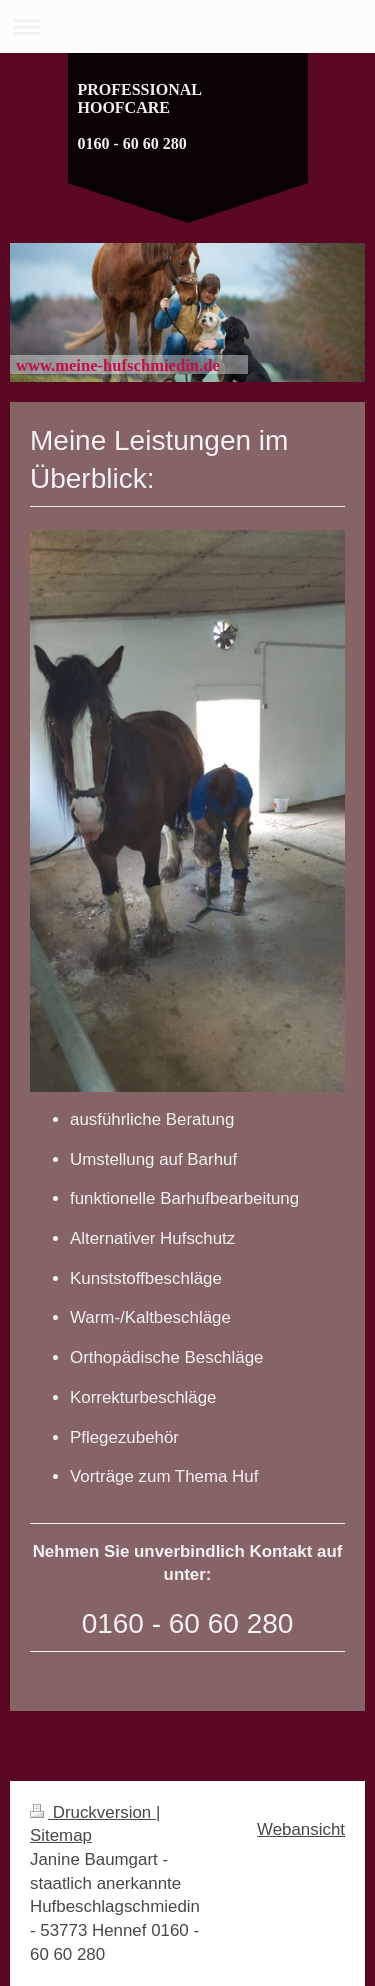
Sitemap (61, 1835)
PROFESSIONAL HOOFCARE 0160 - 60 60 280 (140, 116)
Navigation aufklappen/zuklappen (187, 26)
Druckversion (93, 1812)
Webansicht (301, 1829)
